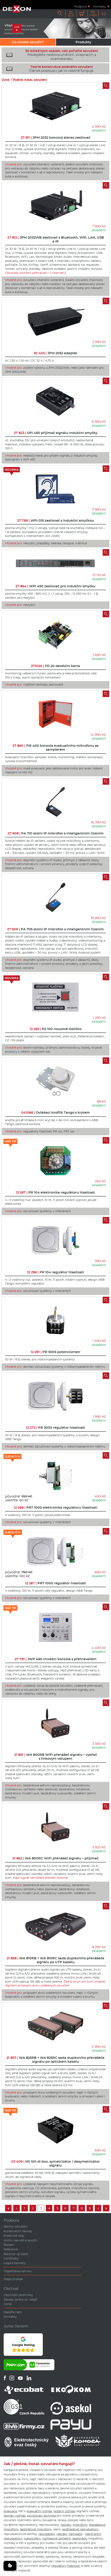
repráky (65, 2525)
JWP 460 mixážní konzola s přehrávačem (56, 1659)
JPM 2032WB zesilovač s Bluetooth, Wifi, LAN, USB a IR (55, 239)
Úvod (5, 79)
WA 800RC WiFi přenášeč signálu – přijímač (55, 1858)
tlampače (75, 2534)
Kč (93, 13)
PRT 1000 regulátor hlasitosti (55, 1583)
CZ (104, 14)
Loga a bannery (15, 2263)
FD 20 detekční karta (55, 666)
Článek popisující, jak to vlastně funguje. (48, 69)
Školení (9, 2245)
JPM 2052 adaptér (55, 353)
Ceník (8, 2304)
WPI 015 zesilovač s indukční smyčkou (55, 520)
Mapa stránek (13, 2279)
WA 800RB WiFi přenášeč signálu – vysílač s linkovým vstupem (55, 1756)
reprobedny (46, 2534)
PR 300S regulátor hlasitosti (55, 1428)
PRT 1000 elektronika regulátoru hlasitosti (55, 1507)
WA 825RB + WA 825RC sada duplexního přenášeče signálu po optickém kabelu (55, 2060)
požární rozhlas (64, 2511)
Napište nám (13, 2312)
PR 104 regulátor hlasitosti (55, 1272)
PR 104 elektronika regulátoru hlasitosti (55, 1192)
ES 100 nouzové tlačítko (55, 1029)
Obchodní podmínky (18, 2295)
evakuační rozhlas (39, 2511)
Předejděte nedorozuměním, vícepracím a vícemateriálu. (50, 55)
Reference (11, 2249)
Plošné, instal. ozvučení (30, 79)
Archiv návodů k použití (20, 2240)
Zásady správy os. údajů (20, 2299)
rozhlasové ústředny (56, 2538)
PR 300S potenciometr (55, 1352)
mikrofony (80, 2525)
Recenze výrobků (16, 2254)
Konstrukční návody (18, 2231)
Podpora (80, 6)
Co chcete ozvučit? (28, 42)
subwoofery (32, 2538)
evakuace (10, 2511)
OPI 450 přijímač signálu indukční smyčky (55, 433)
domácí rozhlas (14, 2515)
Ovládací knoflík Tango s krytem (55, 1112)
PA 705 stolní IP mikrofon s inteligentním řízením (55, 929)
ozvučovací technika (41, 2515)
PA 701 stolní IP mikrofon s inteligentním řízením (56, 833)
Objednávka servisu (17, 2271)
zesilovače (79, 2538)
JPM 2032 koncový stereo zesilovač (55, 137)
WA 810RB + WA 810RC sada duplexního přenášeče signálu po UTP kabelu (55, 1960)
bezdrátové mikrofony (36, 2529)
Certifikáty (11, 2258)
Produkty (83, 42)
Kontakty (99, 6)
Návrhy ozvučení (15, 2226)
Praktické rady (14, 2235)
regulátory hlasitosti (65, 2566)
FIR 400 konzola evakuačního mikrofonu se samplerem (55, 747)
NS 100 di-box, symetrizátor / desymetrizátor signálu (55, 2163)
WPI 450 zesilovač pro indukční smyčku (55, 586)
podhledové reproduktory (80, 2529)
